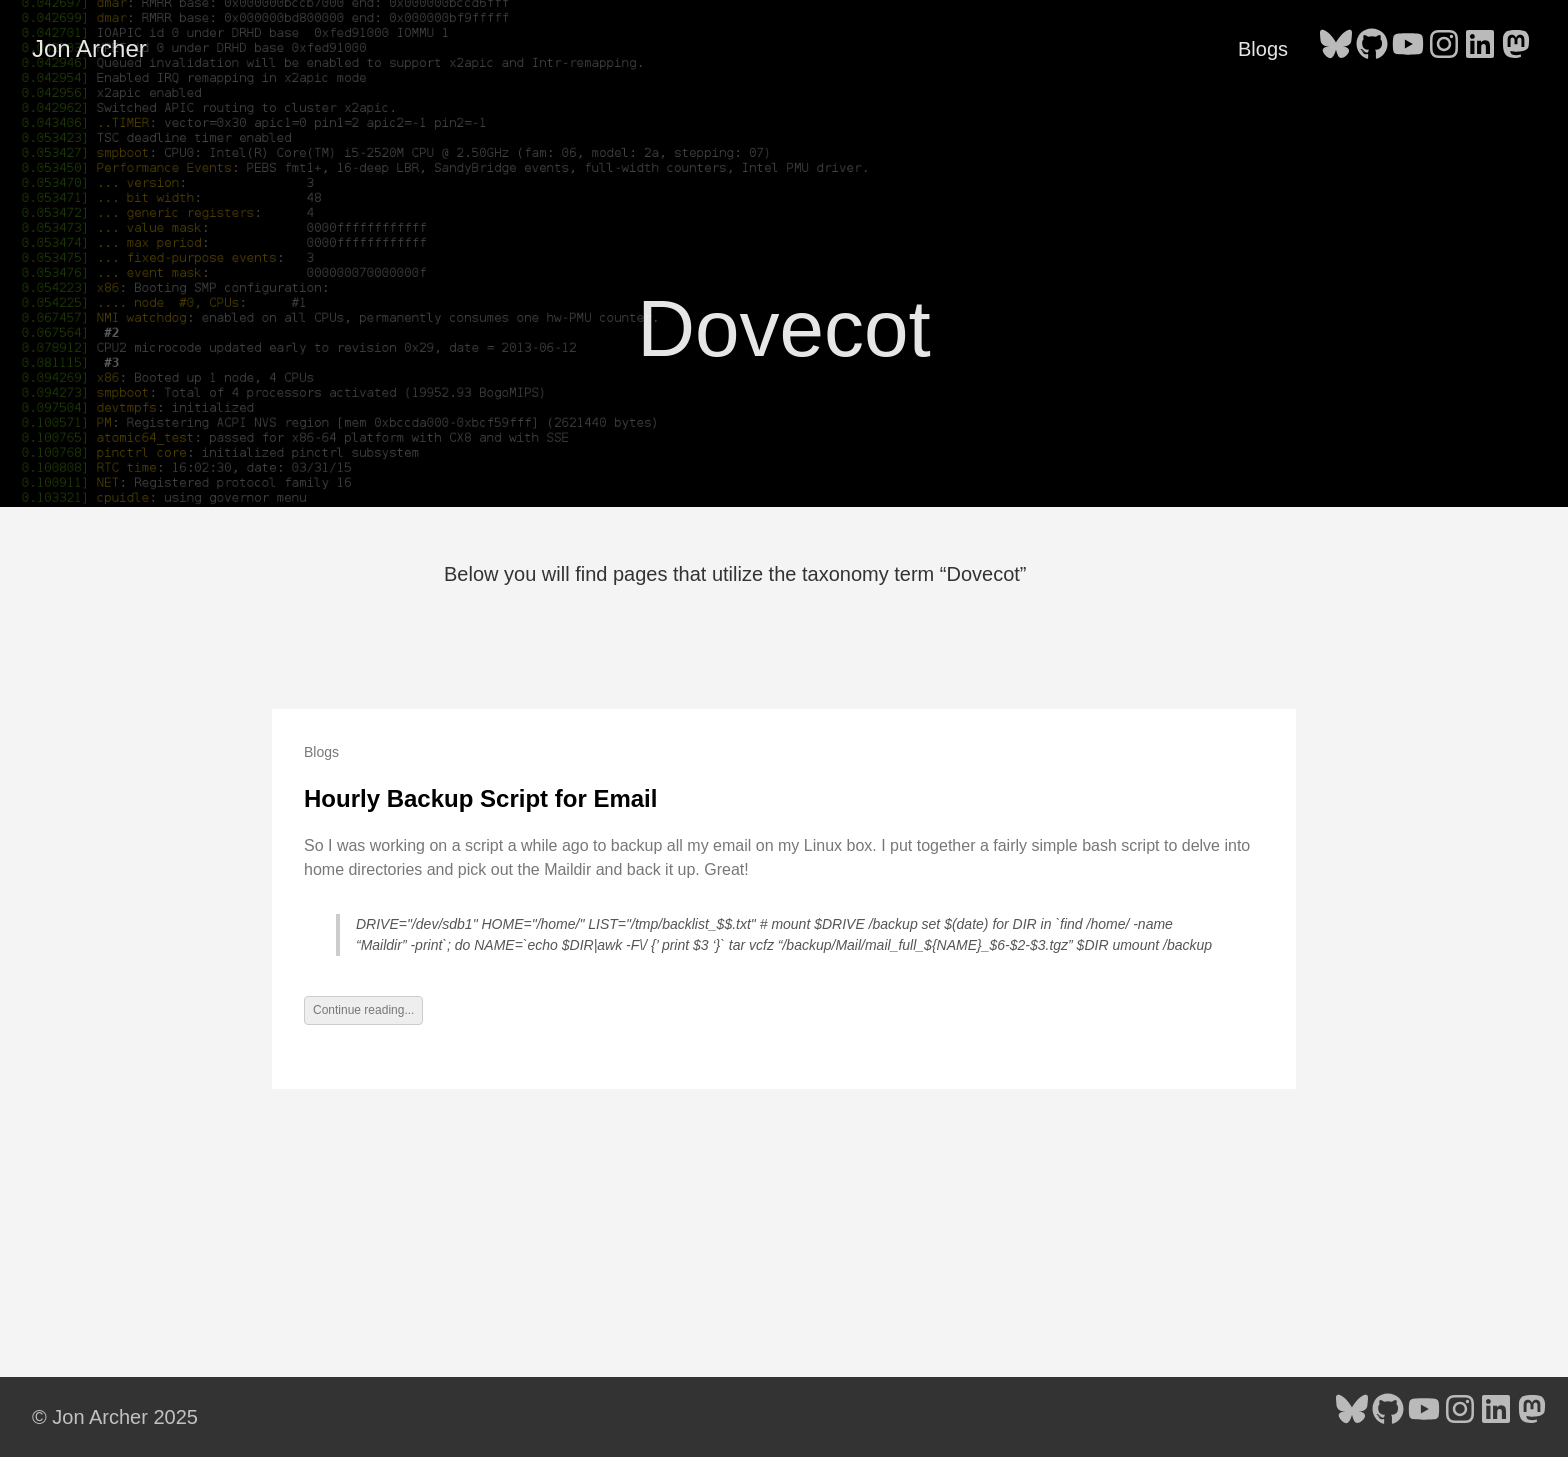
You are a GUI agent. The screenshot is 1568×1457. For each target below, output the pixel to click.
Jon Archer (89, 48)
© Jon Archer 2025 (115, 1417)
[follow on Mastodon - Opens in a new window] (1516, 48)
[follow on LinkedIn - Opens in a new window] (1480, 48)
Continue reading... (363, 1010)
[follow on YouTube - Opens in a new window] (1408, 48)
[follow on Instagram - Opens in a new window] (1444, 48)
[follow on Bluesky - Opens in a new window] (1336, 48)
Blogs (1263, 49)
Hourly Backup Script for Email (480, 798)
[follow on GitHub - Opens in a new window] (1372, 48)
